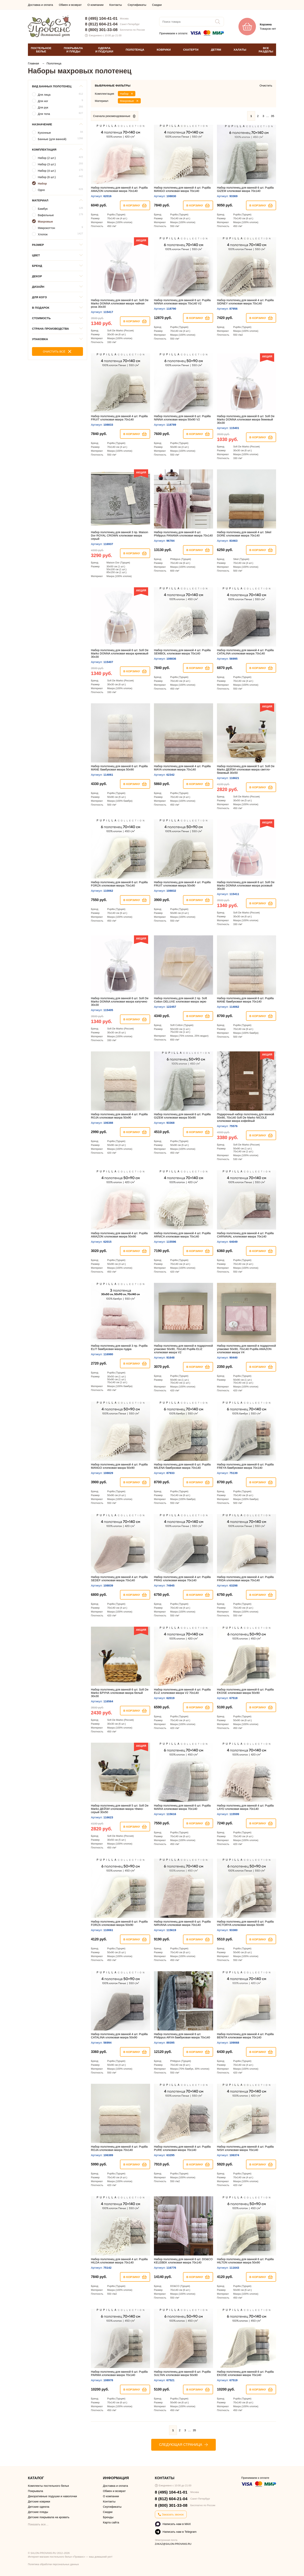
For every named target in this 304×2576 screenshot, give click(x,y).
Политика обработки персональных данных (53, 2564)
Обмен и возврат (70, 4)
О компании (95, 4)
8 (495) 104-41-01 (101, 18)
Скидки (157, 4)
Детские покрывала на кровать (48, 2517)
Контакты (115, 4)
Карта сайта (111, 2522)
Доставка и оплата (40, 4)
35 (272, 116)
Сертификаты (137, 4)
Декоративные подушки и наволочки (52, 2496)
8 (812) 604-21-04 (101, 24)
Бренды (108, 2517)
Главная (34, 63)
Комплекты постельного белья (48, 2485)
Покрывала (35, 2491)
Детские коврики (39, 2501)
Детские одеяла (38, 2506)
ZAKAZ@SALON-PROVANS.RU (173, 2543)
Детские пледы (38, 2512)
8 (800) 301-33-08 (101, 29)
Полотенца (54, 63)
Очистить (266, 85)
